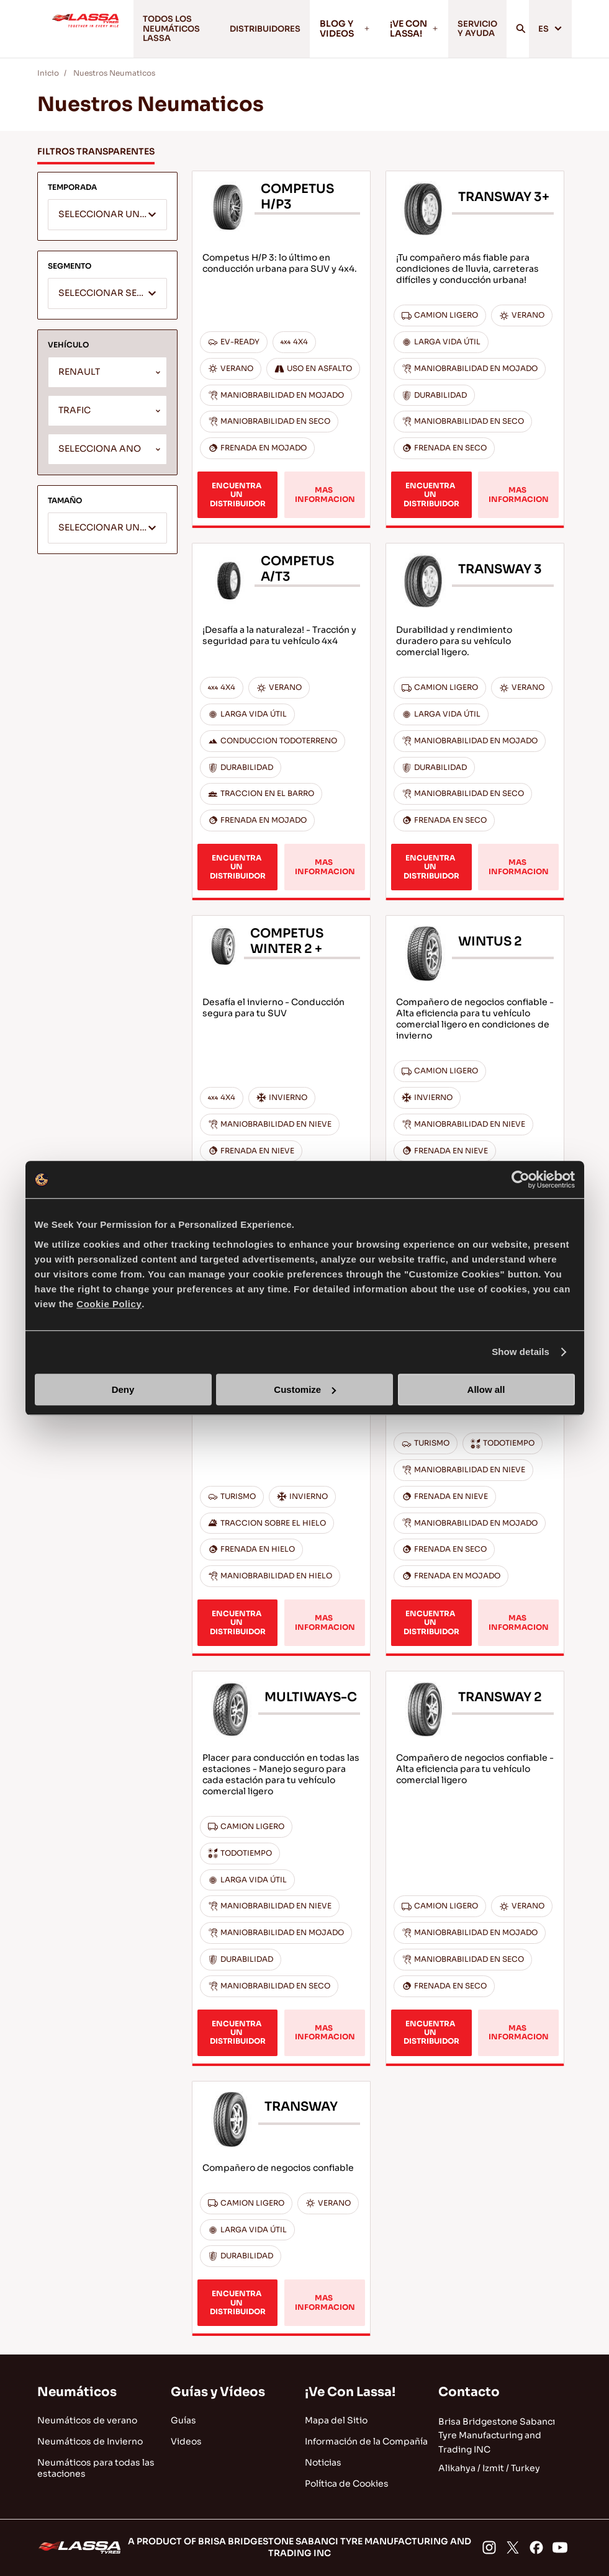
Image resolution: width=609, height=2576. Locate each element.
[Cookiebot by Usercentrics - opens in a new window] (520, 1179)
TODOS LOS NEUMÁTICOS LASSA (165, 30)
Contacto (469, 2392)
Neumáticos (77, 2392)
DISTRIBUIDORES (255, 30)
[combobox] (107, 218)
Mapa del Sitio (336, 2420)
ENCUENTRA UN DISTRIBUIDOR (238, 498)
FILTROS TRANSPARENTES (96, 155)
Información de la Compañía (366, 2441)
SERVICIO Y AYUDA (473, 30)
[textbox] (107, 219)
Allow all (486, 1389)
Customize (305, 1389)
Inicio (48, 76)
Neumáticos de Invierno (90, 2441)
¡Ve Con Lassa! (350, 2392)
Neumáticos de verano (87, 2420)
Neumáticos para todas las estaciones (96, 2468)
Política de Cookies (347, 2483)
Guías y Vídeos (218, 2392)
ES (550, 30)
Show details (520, 1351)
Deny (123, 1389)
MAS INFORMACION (325, 498)
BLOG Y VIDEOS (339, 30)
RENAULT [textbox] (79, 375)
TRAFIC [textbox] (74, 414)
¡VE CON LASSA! (408, 30)
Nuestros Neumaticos (114, 76)
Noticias (323, 2462)
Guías (183, 2420)
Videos (186, 2441)
